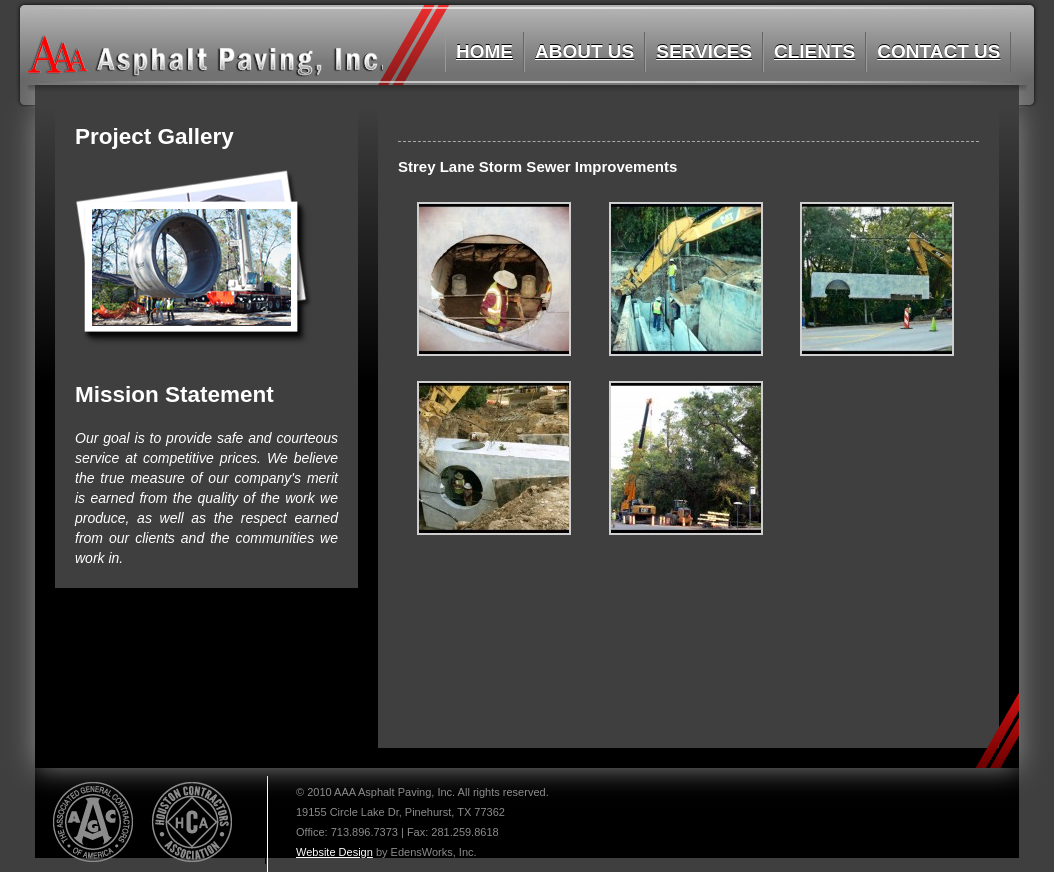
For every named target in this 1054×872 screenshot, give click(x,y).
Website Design (334, 852)
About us (584, 51)
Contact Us (938, 51)
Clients (814, 51)
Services (704, 51)
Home (484, 51)
